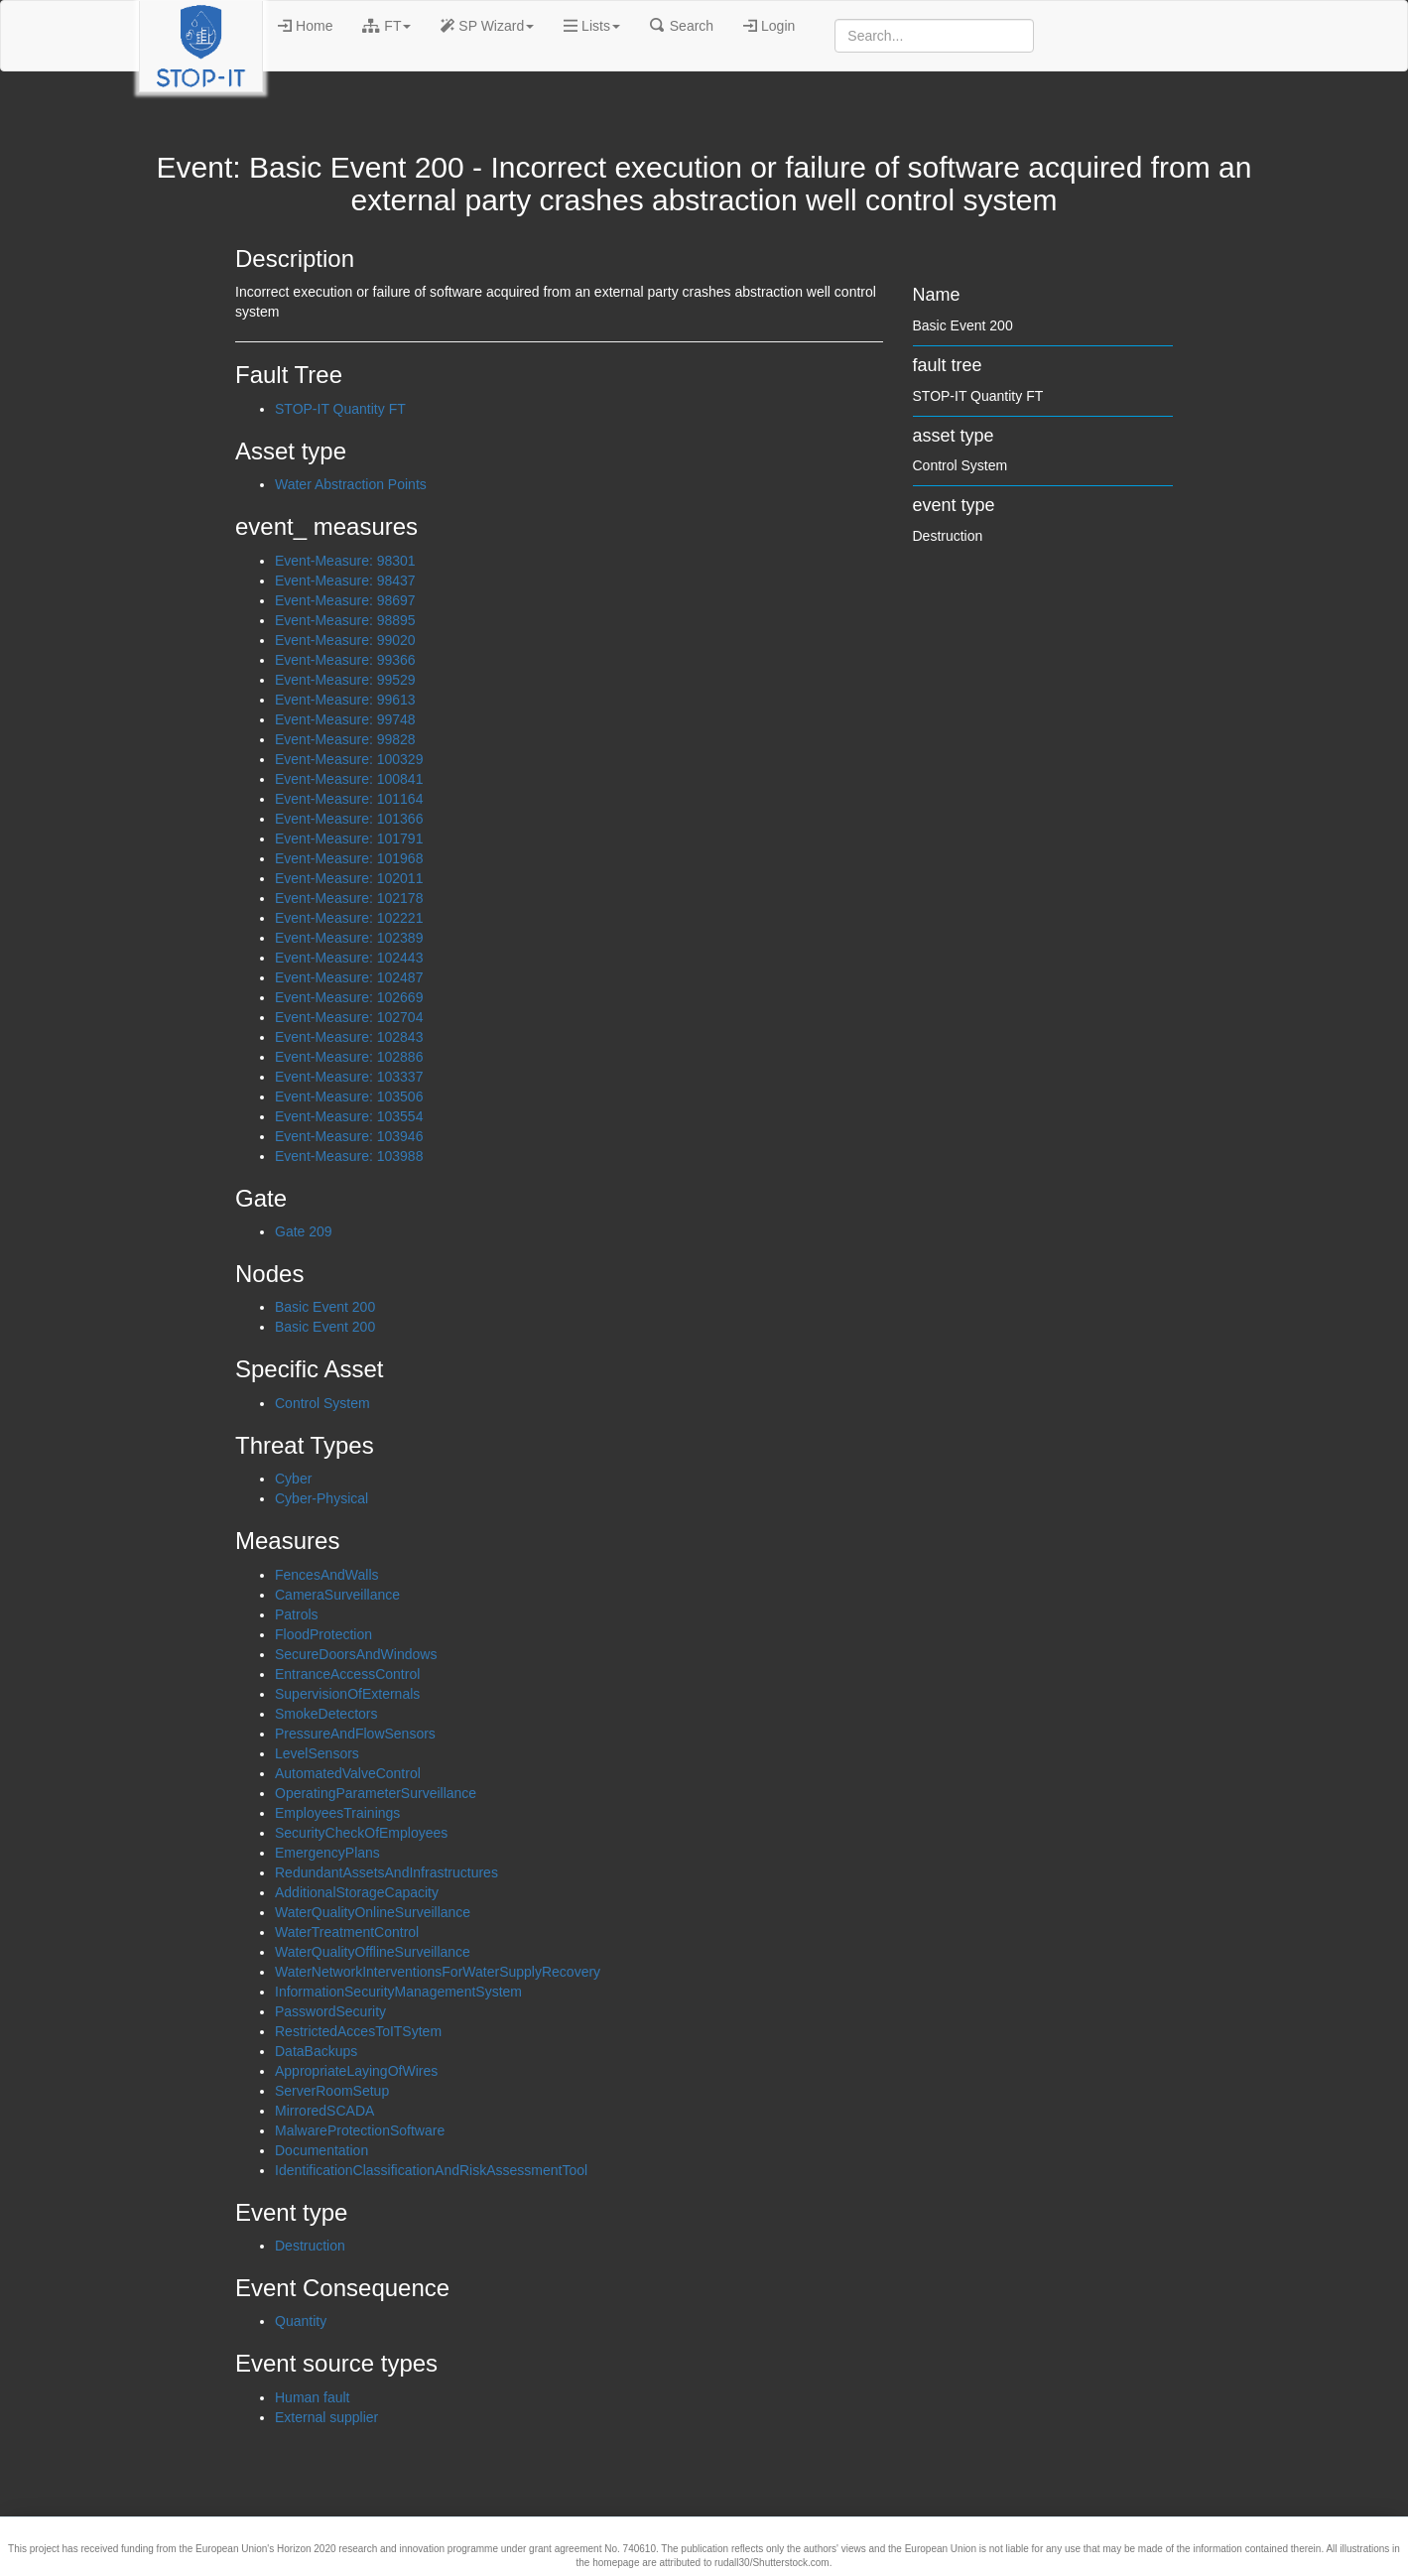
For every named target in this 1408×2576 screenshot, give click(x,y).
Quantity (300, 2321)
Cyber (293, 1478)
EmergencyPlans (327, 1853)
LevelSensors (317, 1753)
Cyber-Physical (321, 1498)
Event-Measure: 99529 (345, 680)
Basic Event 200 (325, 1307)
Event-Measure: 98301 (345, 561)
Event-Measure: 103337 (349, 1077)
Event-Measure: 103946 (349, 1136)
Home (305, 26)
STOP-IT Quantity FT (340, 409)
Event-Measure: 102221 (349, 918)
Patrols (297, 1614)
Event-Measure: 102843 (349, 1037)
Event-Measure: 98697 (345, 600)
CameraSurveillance (337, 1595)
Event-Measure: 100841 (349, 779)
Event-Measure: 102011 (349, 878)
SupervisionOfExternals (347, 1694)
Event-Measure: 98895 (345, 620)
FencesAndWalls (327, 1575)
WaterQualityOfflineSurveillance (372, 1952)
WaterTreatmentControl (347, 1932)
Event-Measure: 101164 (349, 799)
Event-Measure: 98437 (345, 580)
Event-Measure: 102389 (349, 938)
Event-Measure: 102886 (349, 1057)
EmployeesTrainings (337, 1813)
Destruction (310, 2246)
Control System (322, 1403)
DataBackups (316, 2051)
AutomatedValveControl (348, 1773)
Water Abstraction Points (351, 484)
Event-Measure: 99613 (345, 700)
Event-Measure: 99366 (345, 660)
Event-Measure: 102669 (349, 997)
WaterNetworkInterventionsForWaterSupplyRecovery (437, 1972)
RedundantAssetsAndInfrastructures (386, 1872)
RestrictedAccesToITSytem (358, 2031)
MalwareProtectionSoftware (360, 2130)
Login (769, 26)
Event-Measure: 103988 (349, 1156)
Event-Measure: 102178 (349, 898)
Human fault (312, 2397)
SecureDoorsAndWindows (356, 1654)
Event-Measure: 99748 (345, 719)
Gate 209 (303, 1231)
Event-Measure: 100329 (349, 759)
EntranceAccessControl (347, 1674)
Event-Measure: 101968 (349, 858)
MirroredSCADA (324, 2111)
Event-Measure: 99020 (345, 640)
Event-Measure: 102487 (349, 977)
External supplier (326, 2417)
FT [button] (386, 26)
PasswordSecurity (330, 2011)
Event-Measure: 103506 (349, 1096)
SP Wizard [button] (487, 26)
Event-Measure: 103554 (349, 1116)
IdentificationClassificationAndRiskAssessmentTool (431, 2170)
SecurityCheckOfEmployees (361, 1833)
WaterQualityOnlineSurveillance (372, 1912)
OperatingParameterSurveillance (375, 1793)
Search (681, 26)
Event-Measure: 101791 (349, 838)
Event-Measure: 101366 (349, 819)
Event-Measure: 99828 (345, 739)
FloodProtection (323, 1634)
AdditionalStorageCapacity (357, 1892)
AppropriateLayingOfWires (356, 2071)
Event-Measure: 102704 (349, 1017)
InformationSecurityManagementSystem (398, 1991)
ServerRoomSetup (332, 2091)
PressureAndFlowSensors (355, 1733)
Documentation (321, 2150)
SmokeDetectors (326, 1714)
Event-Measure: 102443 (349, 958)
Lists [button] (592, 26)
